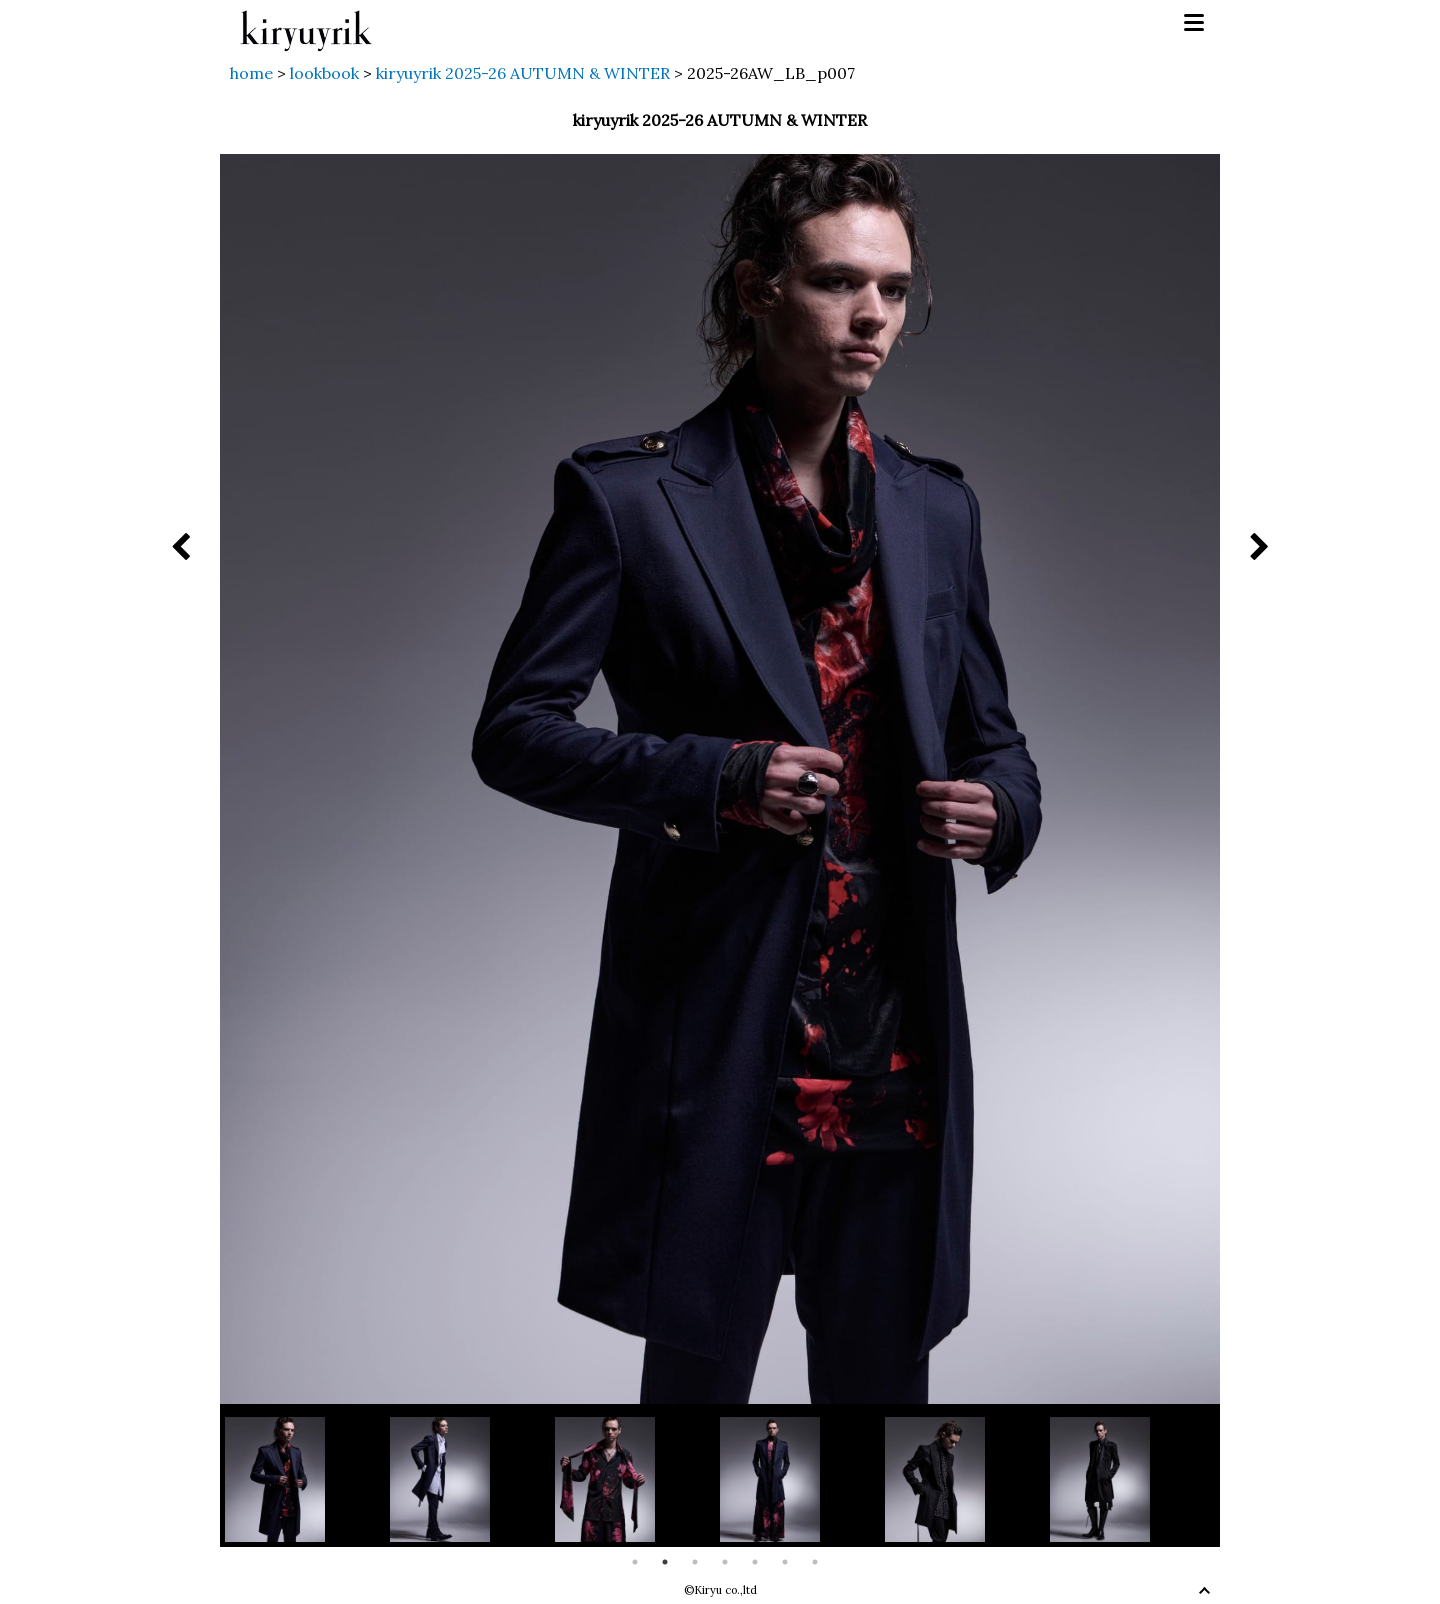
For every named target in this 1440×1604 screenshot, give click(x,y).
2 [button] (665, 1562)
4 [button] (725, 1562)
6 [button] (785, 1562)
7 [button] (815, 1562)
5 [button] (755, 1562)
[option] (307, 1479)
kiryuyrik (306, 23)
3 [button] (695, 1562)
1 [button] (635, 1562)
